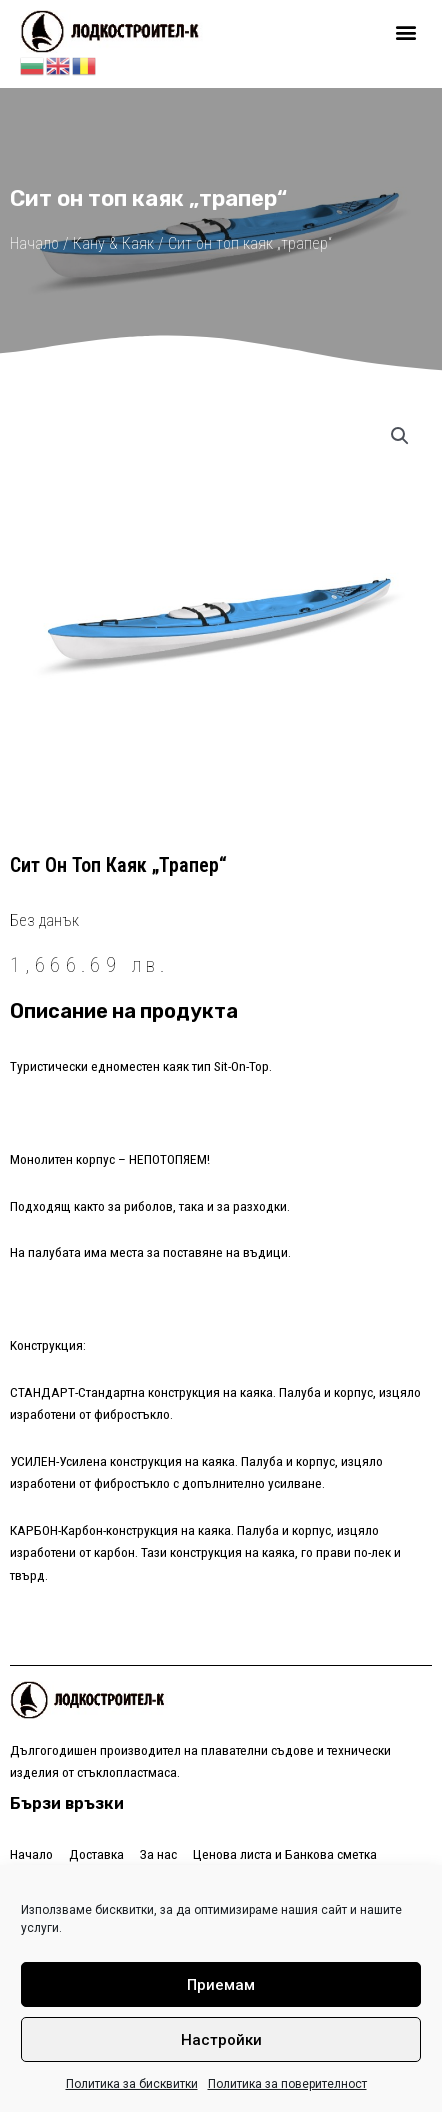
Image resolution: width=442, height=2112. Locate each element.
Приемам (221, 1985)
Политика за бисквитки (132, 2084)
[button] (405, 31)
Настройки (221, 2040)
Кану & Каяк (113, 243)
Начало (34, 243)
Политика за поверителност (287, 2084)
